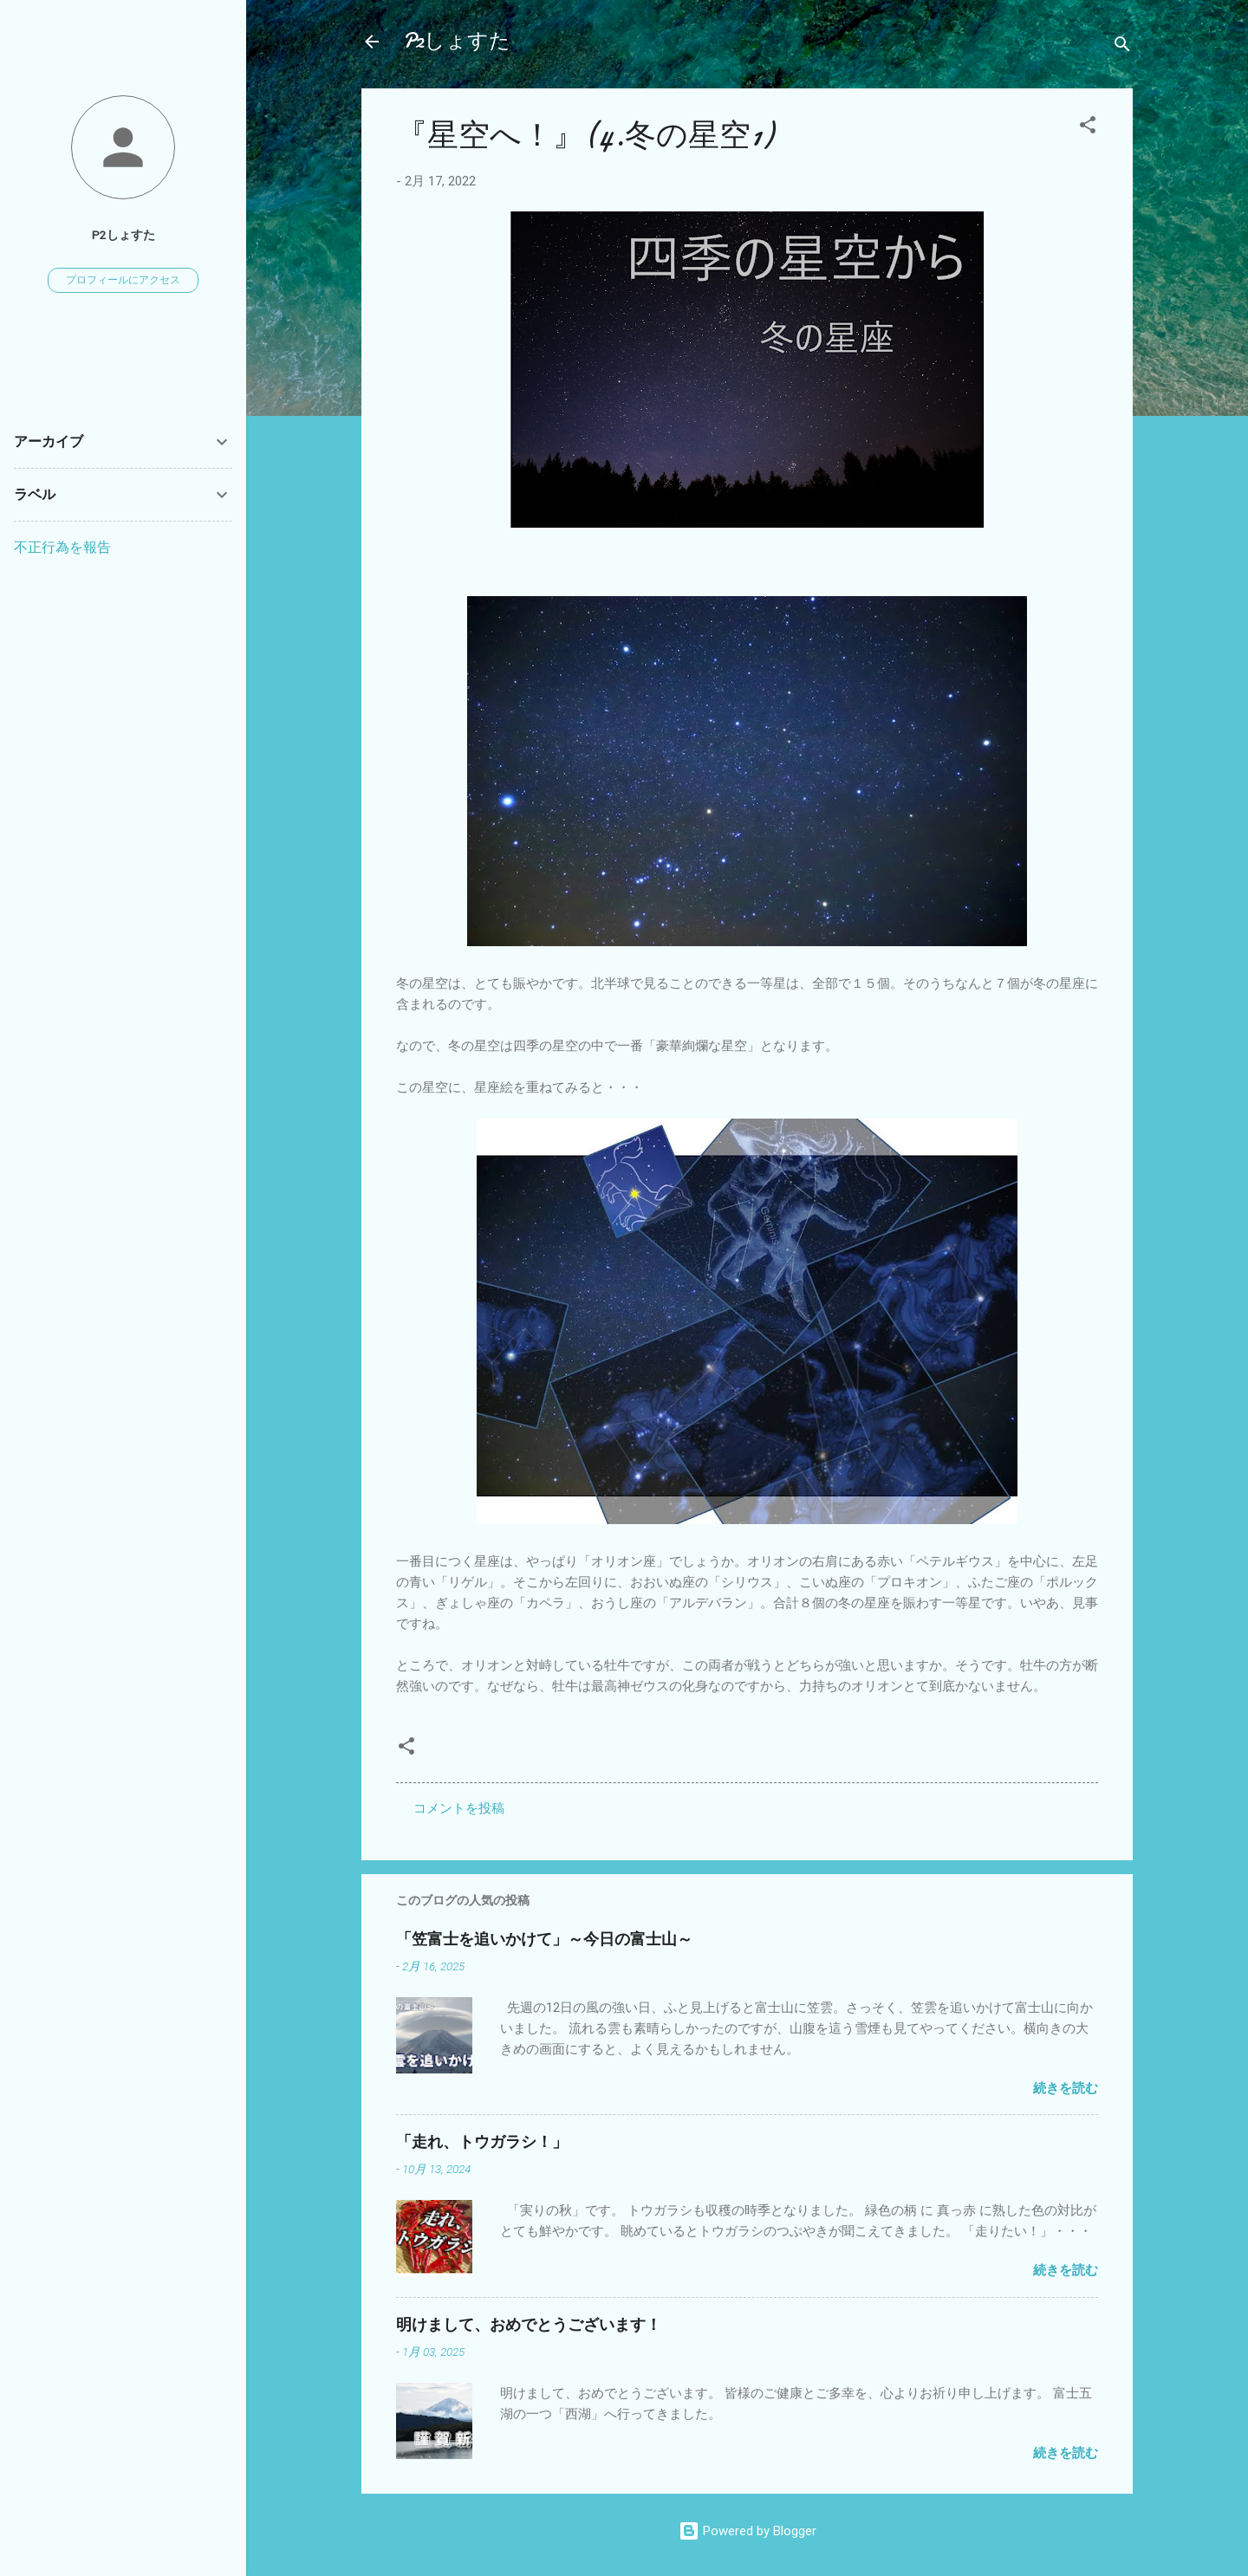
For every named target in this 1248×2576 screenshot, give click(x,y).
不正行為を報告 (62, 547)
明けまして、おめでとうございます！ (528, 2325)
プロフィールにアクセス (123, 280)
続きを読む (1065, 2088)
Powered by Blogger (747, 2531)
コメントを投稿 (458, 1808)
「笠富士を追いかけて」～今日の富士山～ (544, 1939)
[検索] (1122, 47)
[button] (1087, 127)
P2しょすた (456, 41)
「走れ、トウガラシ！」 (482, 2142)
